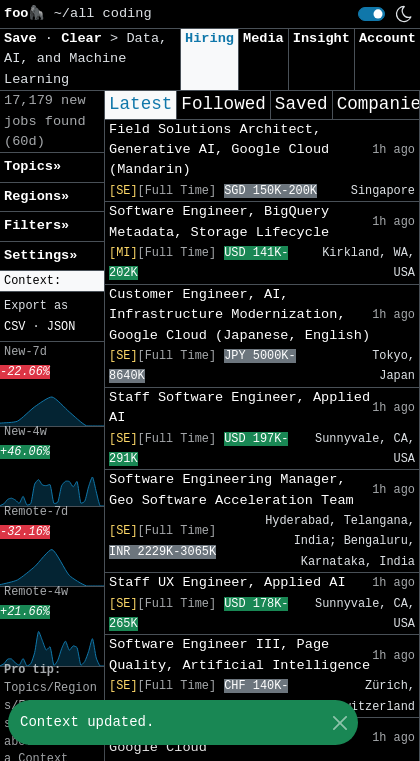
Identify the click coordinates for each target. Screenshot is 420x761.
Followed (223, 104)
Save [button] (24, 38)
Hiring (209, 38)
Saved (301, 104)
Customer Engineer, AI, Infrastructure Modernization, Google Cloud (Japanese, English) (239, 315)
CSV (14, 327)
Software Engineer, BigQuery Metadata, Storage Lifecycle (219, 221)
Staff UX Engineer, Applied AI (227, 582)
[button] (52, 281)
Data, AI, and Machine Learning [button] (85, 59)
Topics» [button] (32, 166)
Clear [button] (85, 38)
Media (263, 38)
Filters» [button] (36, 225)
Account (387, 38)
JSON (61, 327)
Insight (321, 38)
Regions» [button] (36, 196)
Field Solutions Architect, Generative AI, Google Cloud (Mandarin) (219, 150)
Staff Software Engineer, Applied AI (239, 407)
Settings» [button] (40, 255)
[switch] (371, 14)
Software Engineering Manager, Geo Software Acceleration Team (231, 489)
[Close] (339, 722)
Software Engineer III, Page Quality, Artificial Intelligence (239, 654)
